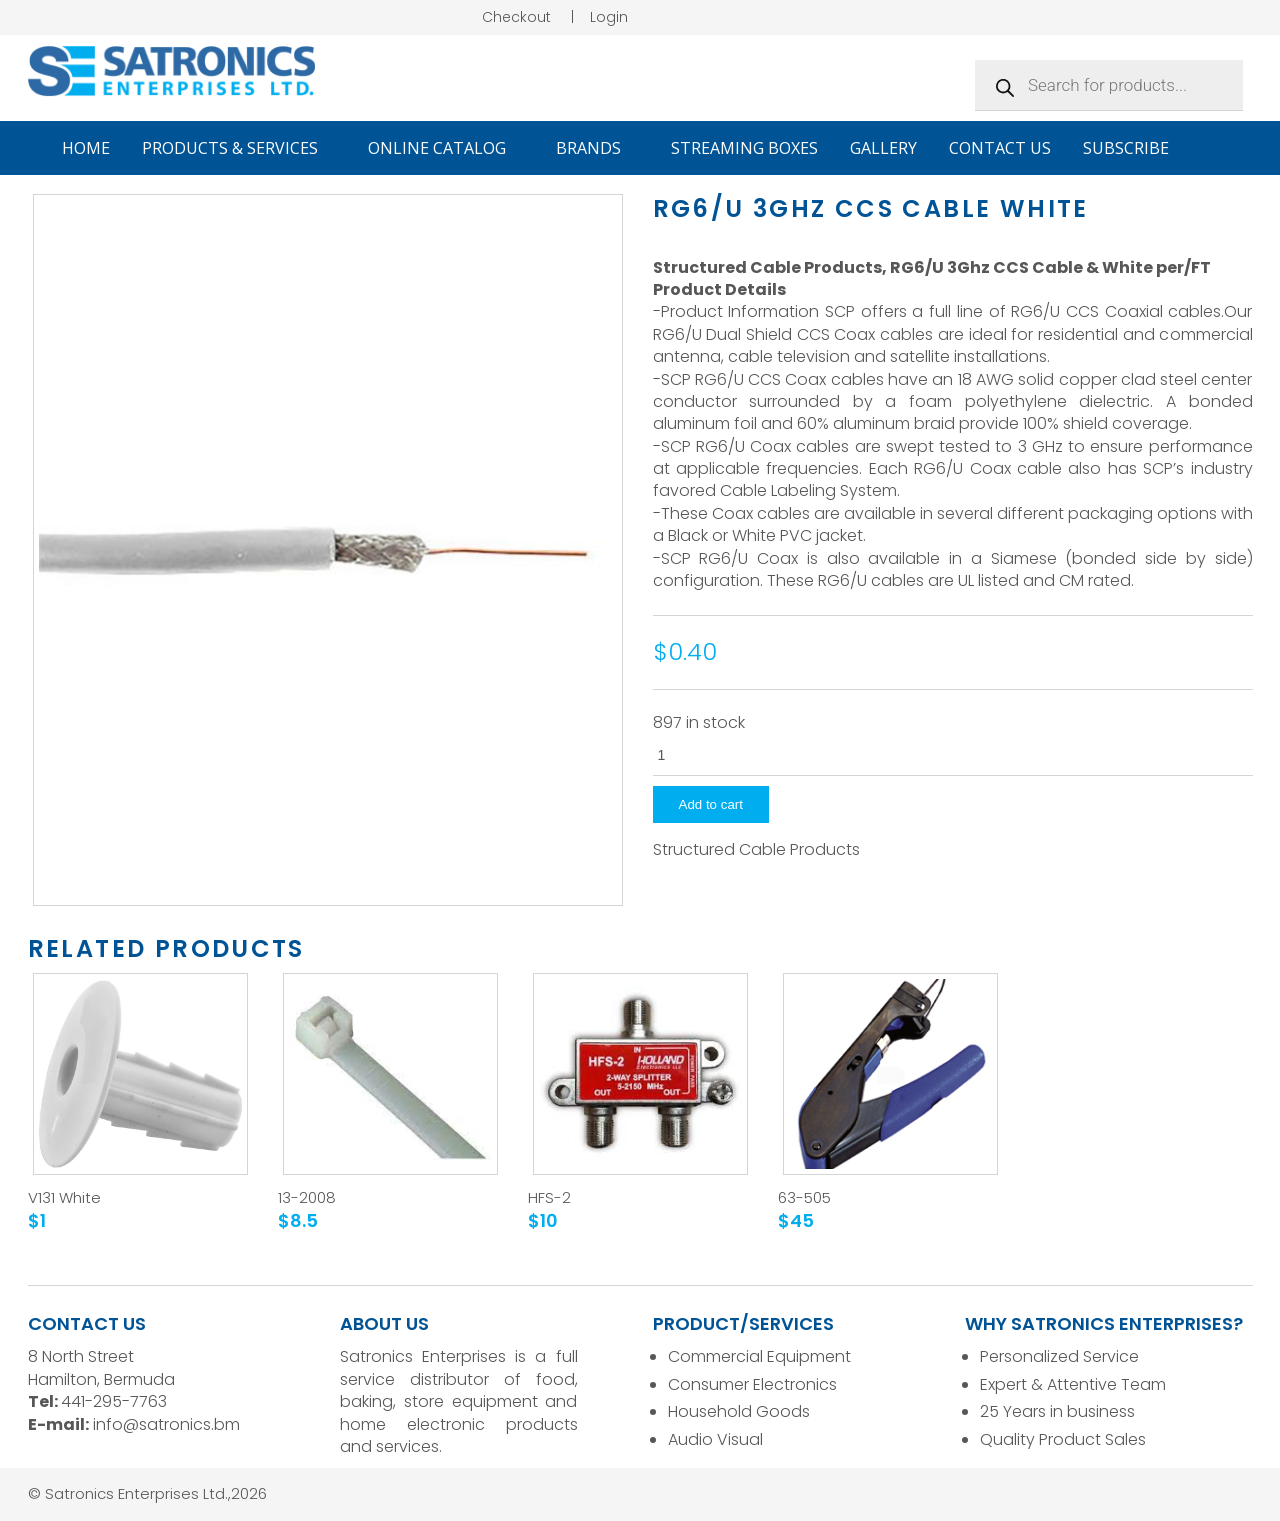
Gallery (883, 148)
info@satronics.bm (166, 1424)
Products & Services (239, 148)
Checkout (516, 17)
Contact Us (1000, 148)
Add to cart (711, 804)
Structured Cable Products (756, 850)
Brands (597, 148)
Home (86, 148)
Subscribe (1126, 148)
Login (609, 17)
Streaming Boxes (744, 148)
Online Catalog (446, 148)
